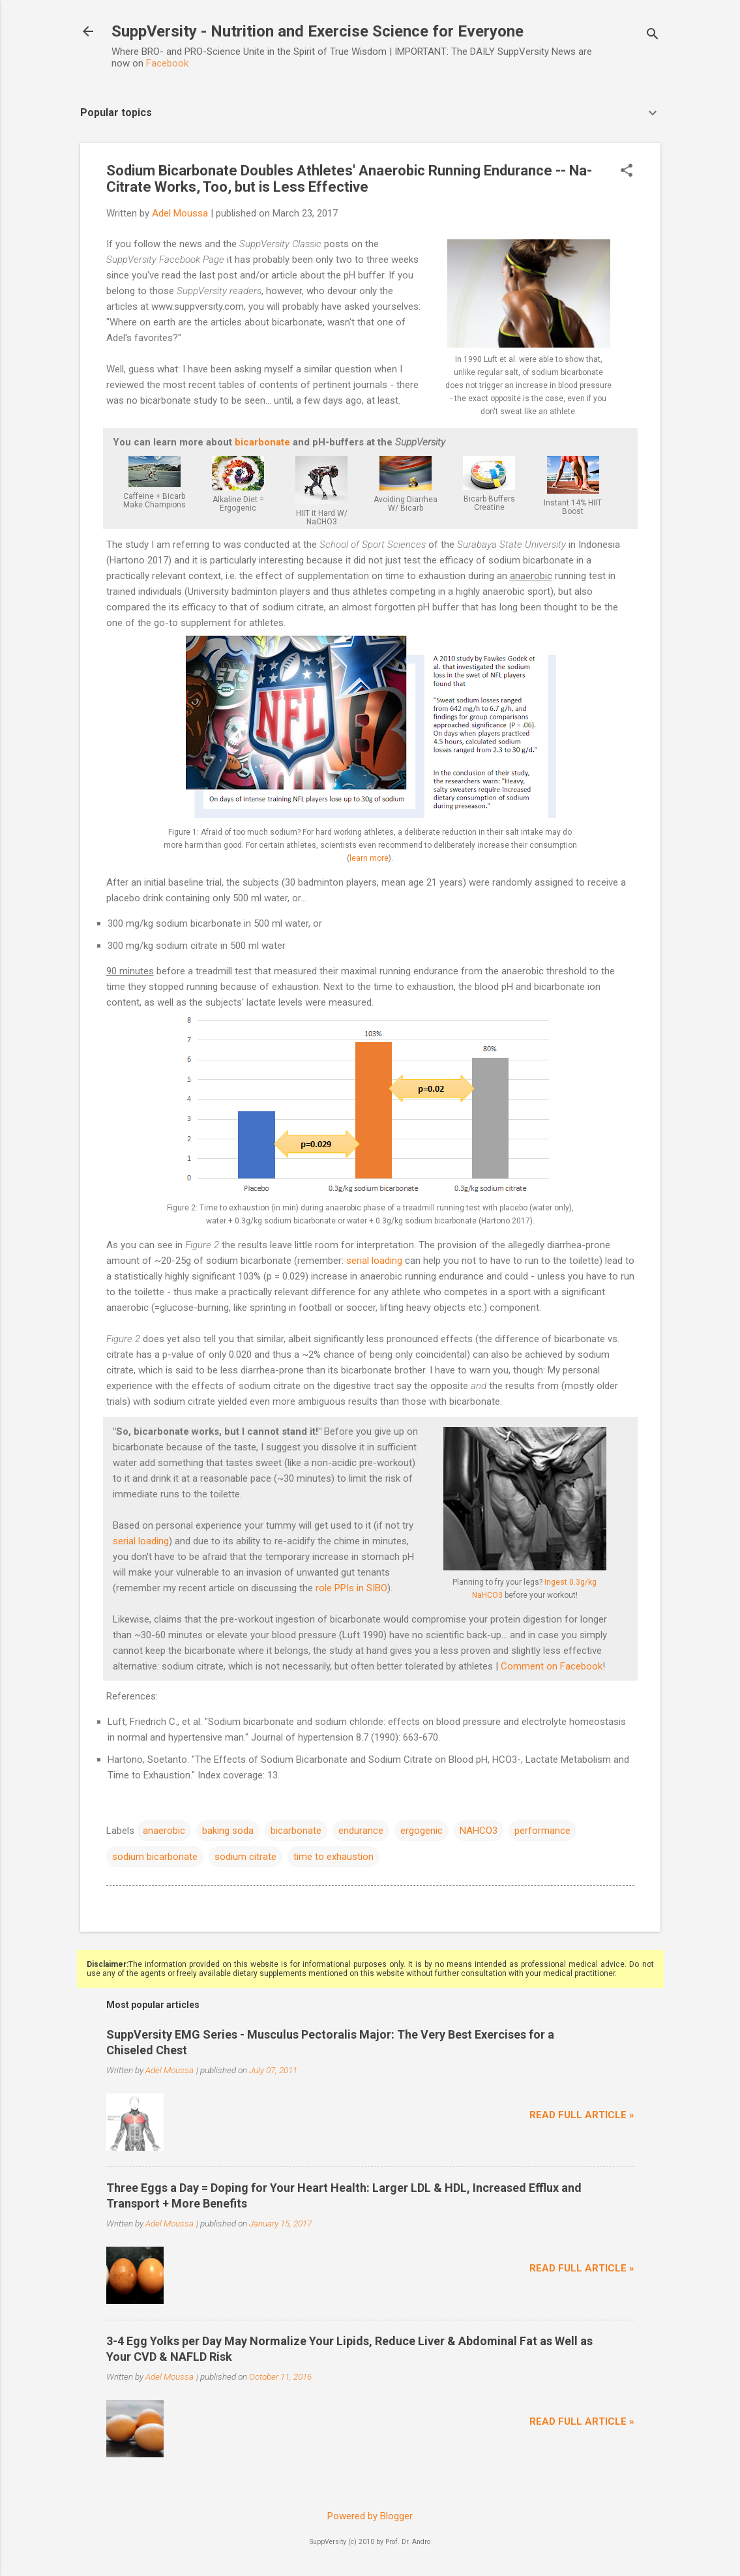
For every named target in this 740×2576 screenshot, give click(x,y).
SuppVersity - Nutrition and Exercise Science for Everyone (317, 31)
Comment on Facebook (551, 1666)
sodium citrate (245, 1857)
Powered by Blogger (370, 2516)
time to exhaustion (333, 1857)
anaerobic (164, 1830)
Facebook (167, 63)
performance (542, 1830)
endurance (360, 1830)
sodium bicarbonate (155, 1857)
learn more (369, 858)
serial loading (374, 1260)
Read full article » (581, 2115)
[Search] (652, 35)
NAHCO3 (478, 1830)
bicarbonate (262, 442)
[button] (626, 171)
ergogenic (421, 1830)
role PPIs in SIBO (351, 1588)
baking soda (228, 1830)
